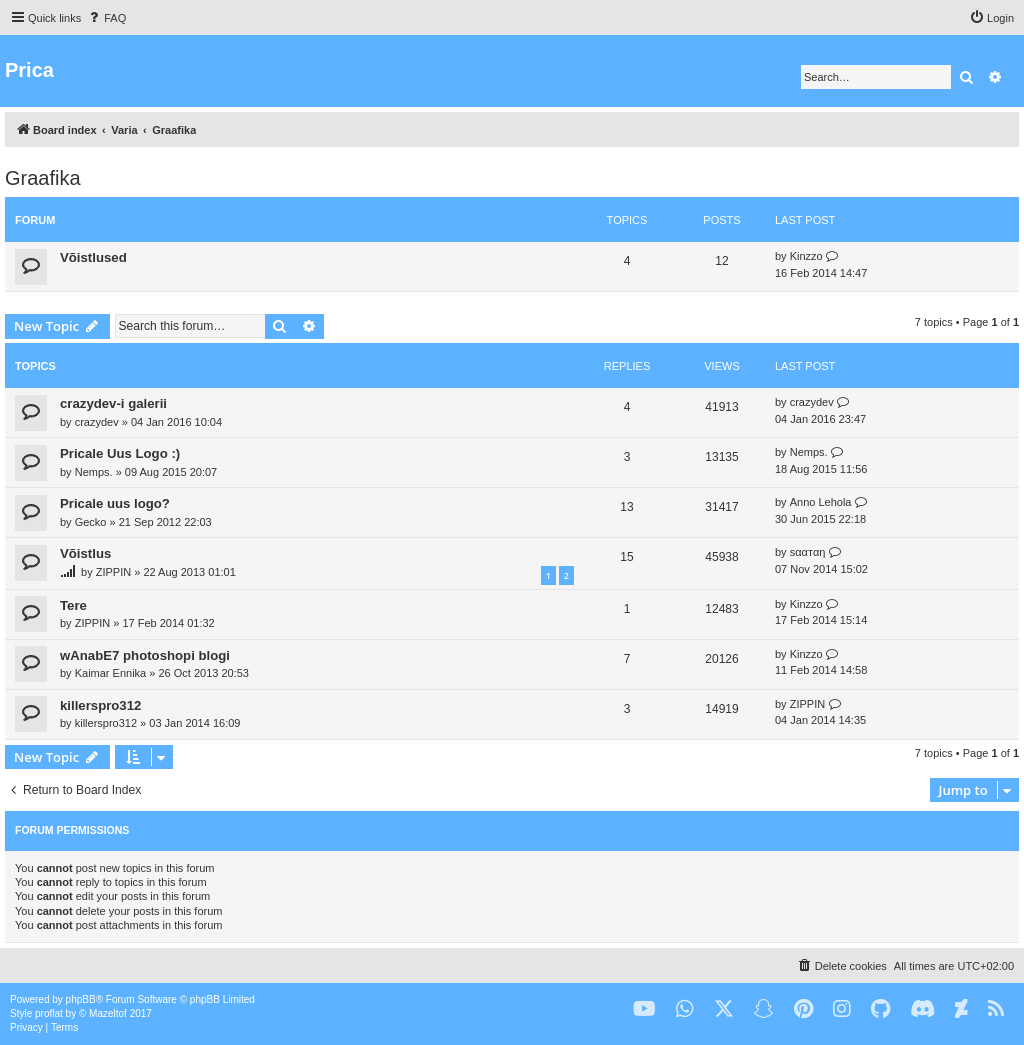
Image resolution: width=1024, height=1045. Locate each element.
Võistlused (93, 257)
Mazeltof (108, 1013)
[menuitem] (106, 18)
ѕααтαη (808, 552)
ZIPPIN (113, 572)
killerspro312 (100, 705)
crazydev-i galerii (113, 403)
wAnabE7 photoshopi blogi (145, 655)
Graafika (43, 178)
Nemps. (94, 472)
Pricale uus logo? (115, 503)
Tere (73, 605)
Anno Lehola (821, 502)
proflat (49, 1013)
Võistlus (85, 553)
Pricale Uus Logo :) (120, 453)
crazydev (97, 422)
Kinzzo (806, 256)
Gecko (91, 522)
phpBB (81, 999)
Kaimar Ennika (111, 673)
